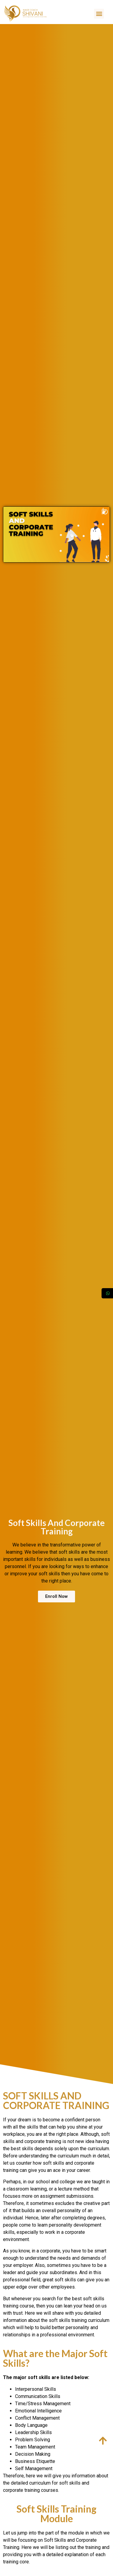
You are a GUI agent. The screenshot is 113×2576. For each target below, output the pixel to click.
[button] (99, 14)
